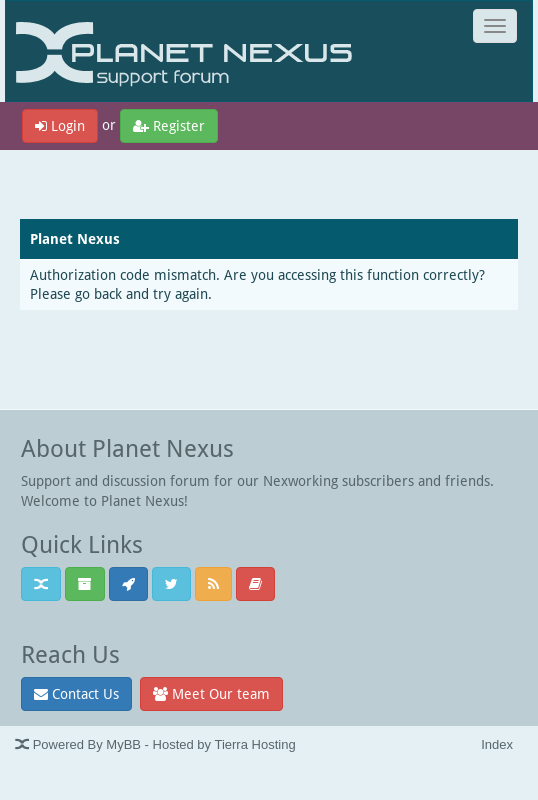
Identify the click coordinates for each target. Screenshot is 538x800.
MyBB (123, 744)
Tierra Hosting (254, 744)
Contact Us (76, 693)
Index (497, 744)
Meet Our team (211, 693)
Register (169, 125)
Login (60, 125)
